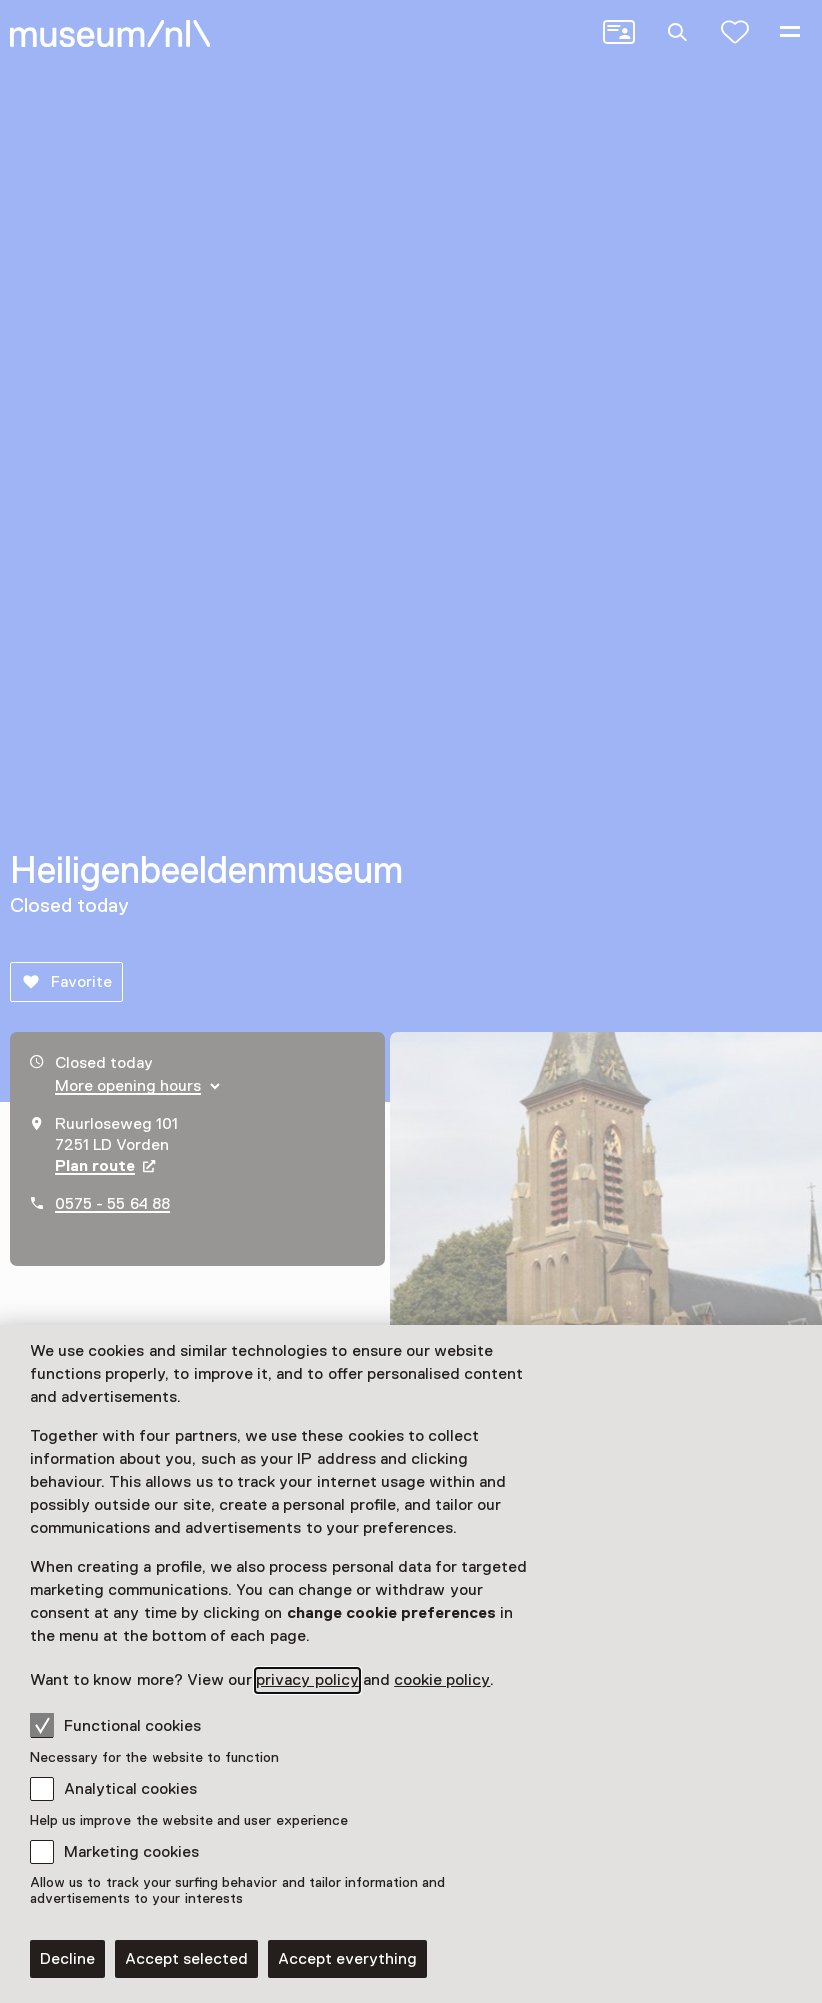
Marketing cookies (131, 1852)
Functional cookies (115, 1725)
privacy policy (307, 1680)
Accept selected (186, 1959)
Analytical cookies (130, 1789)
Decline (67, 1959)
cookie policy (442, 1680)
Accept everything (347, 1959)
